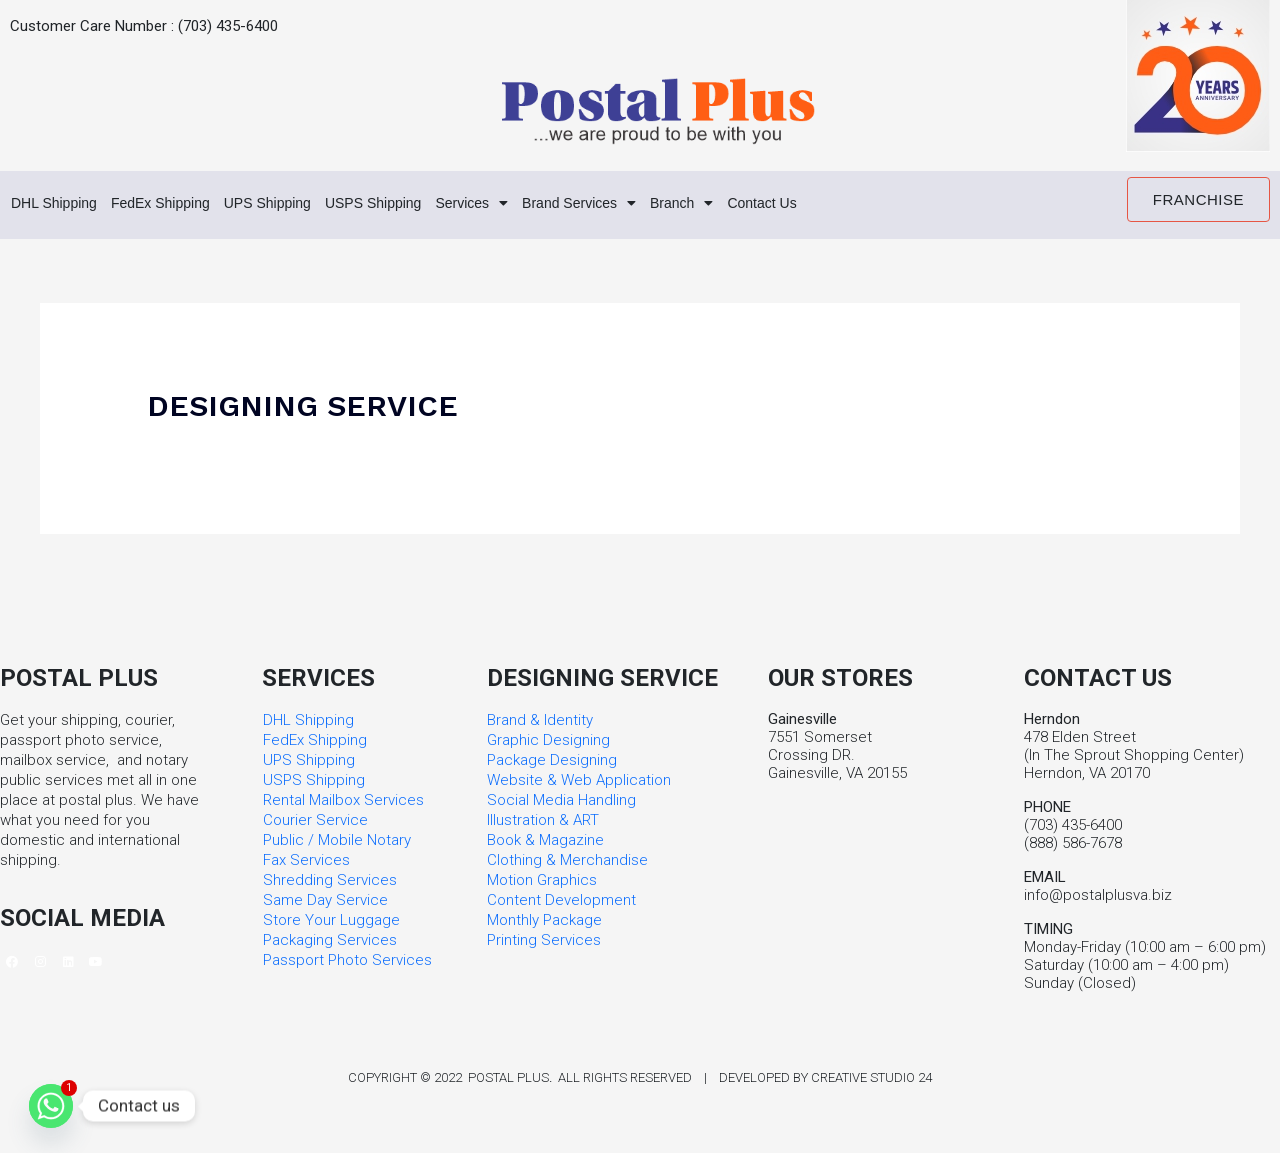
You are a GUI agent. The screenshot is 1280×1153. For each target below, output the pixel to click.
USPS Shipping (419, 203)
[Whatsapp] (51, 1106)
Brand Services (646, 203)
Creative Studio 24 (871, 1079)
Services (528, 203)
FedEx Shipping (179, 203)
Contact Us (847, 203)
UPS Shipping (300, 203)
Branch (759, 203)
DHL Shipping (60, 203)
